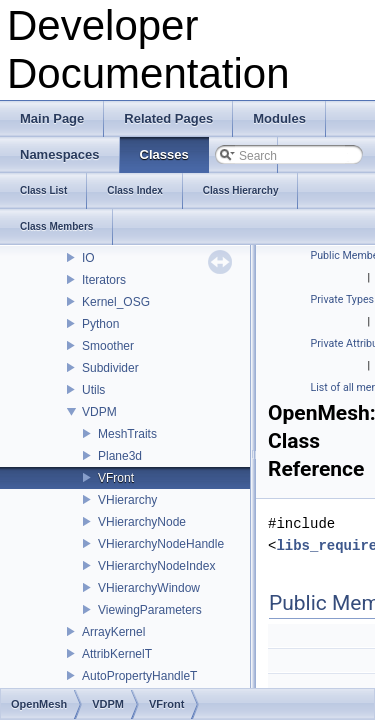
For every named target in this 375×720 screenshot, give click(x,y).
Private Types (343, 299)
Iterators (104, 280)
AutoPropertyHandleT (139, 676)
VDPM (99, 412)
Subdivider (110, 368)
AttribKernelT (117, 654)
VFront (116, 478)
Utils (93, 390)
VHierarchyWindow (149, 588)
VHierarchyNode (142, 522)
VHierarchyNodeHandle (161, 544)
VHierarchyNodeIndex (156, 566)
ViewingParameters (150, 610)
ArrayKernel (113, 632)
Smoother (108, 346)
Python (100, 324)
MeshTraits (127, 434)
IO (88, 258)
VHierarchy (127, 500)
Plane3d (120, 456)
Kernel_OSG (116, 302)
